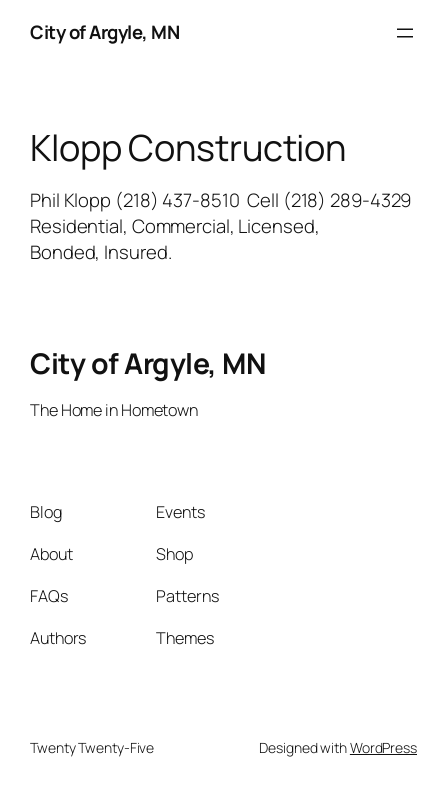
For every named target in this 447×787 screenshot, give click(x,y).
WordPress (383, 747)
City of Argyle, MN (104, 32)
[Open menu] (405, 33)
